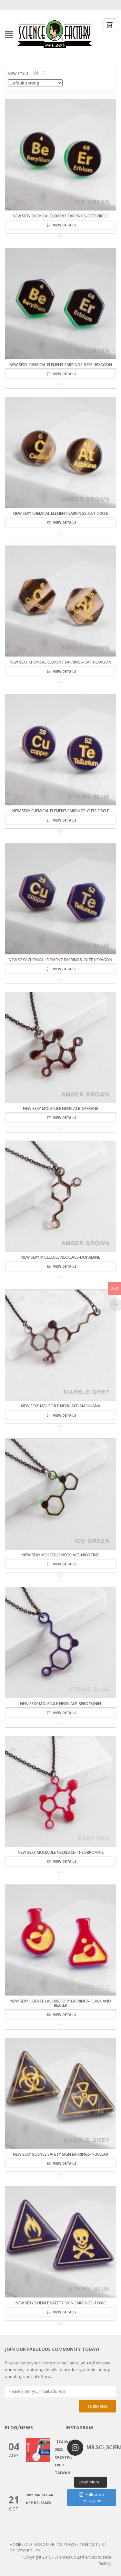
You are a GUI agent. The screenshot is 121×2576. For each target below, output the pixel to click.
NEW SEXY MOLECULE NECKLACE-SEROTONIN (60, 1703)
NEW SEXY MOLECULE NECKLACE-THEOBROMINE (61, 1852)
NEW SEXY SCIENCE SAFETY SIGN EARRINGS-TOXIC (60, 2303)
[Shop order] (35, 82)
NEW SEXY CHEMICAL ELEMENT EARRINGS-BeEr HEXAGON (60, 364)
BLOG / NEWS (64, 2544)
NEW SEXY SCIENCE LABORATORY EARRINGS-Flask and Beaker (60, 2003)
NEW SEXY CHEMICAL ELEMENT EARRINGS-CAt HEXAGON (60, 662)
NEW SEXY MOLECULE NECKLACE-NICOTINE (60, 1555)
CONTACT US (91, 2544)
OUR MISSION (36, 2544)
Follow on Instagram (91, 2497)
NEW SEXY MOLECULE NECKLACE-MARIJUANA (60, 1406)
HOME (15, 2544)
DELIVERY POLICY (25, 2550)
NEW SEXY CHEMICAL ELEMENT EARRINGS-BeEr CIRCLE (60, 216)
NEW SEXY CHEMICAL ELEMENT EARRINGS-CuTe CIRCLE (60, 811)
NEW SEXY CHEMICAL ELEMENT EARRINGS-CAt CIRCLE (60, 513)
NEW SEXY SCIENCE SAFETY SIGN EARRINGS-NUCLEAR (60, 2154)
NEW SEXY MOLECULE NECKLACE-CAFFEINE (60, 1108)
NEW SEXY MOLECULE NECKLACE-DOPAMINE (60, 1257)
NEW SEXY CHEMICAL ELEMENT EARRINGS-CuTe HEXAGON (60, 960)
